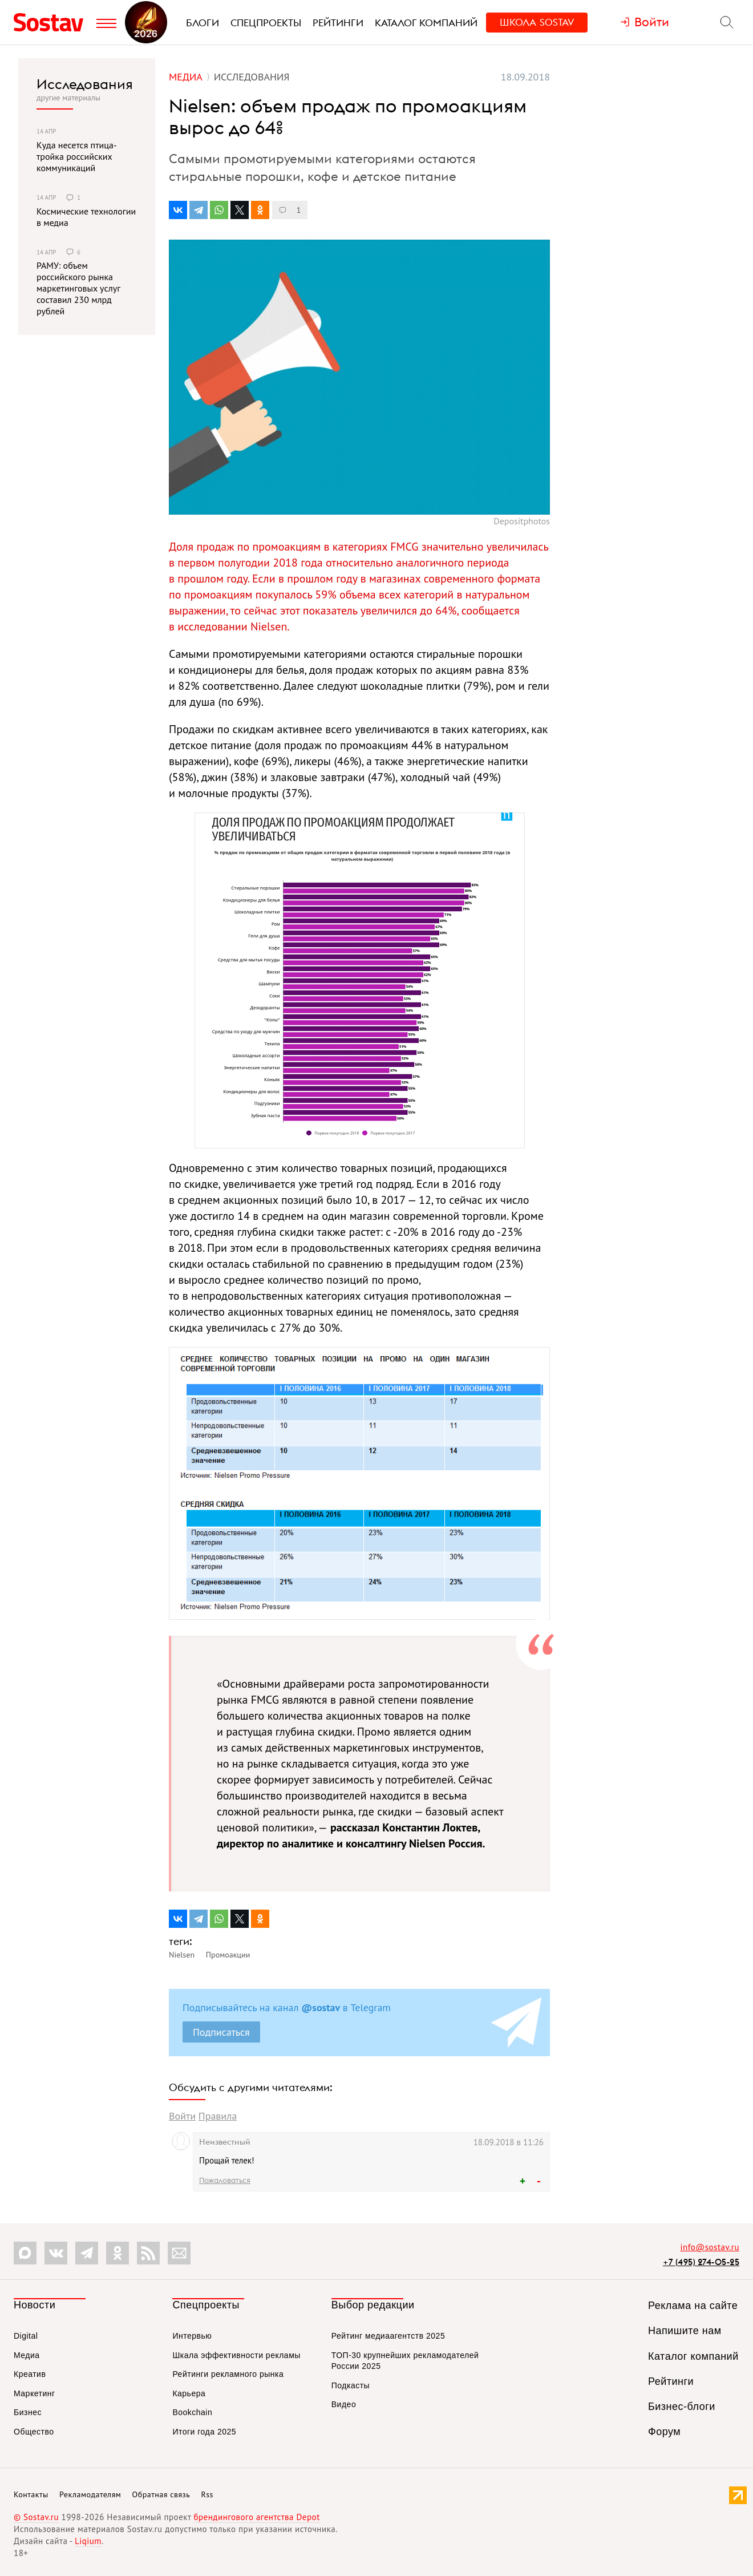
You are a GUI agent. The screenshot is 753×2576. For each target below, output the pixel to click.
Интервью (192, 2335)
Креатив (30, 2374)
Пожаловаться (224, 2180)
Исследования (85, 83)
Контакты (31, 2494)
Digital (26, 2335)
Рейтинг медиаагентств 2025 (388, 2335)
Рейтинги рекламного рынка (228, 2374)
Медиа (27, 2355)
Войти (182, 2115)
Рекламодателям (90, 2494)
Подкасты (350, 2385)
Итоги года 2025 (204, 2431)
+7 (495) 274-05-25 (701, 2261)
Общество (34, 2431)
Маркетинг (34, 2393)
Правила (218, 2115)
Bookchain (192, 2412)
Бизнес (28, 2412)
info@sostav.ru (709, 2247)
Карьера (188, 2393)
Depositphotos (521, 521)
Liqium (88, 2540)
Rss (207, 2494)
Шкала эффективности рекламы (236, 2355)
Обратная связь (161, 2494)
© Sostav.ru (36, 2517)
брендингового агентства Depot (256, 2517)
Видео (343, 2404)
